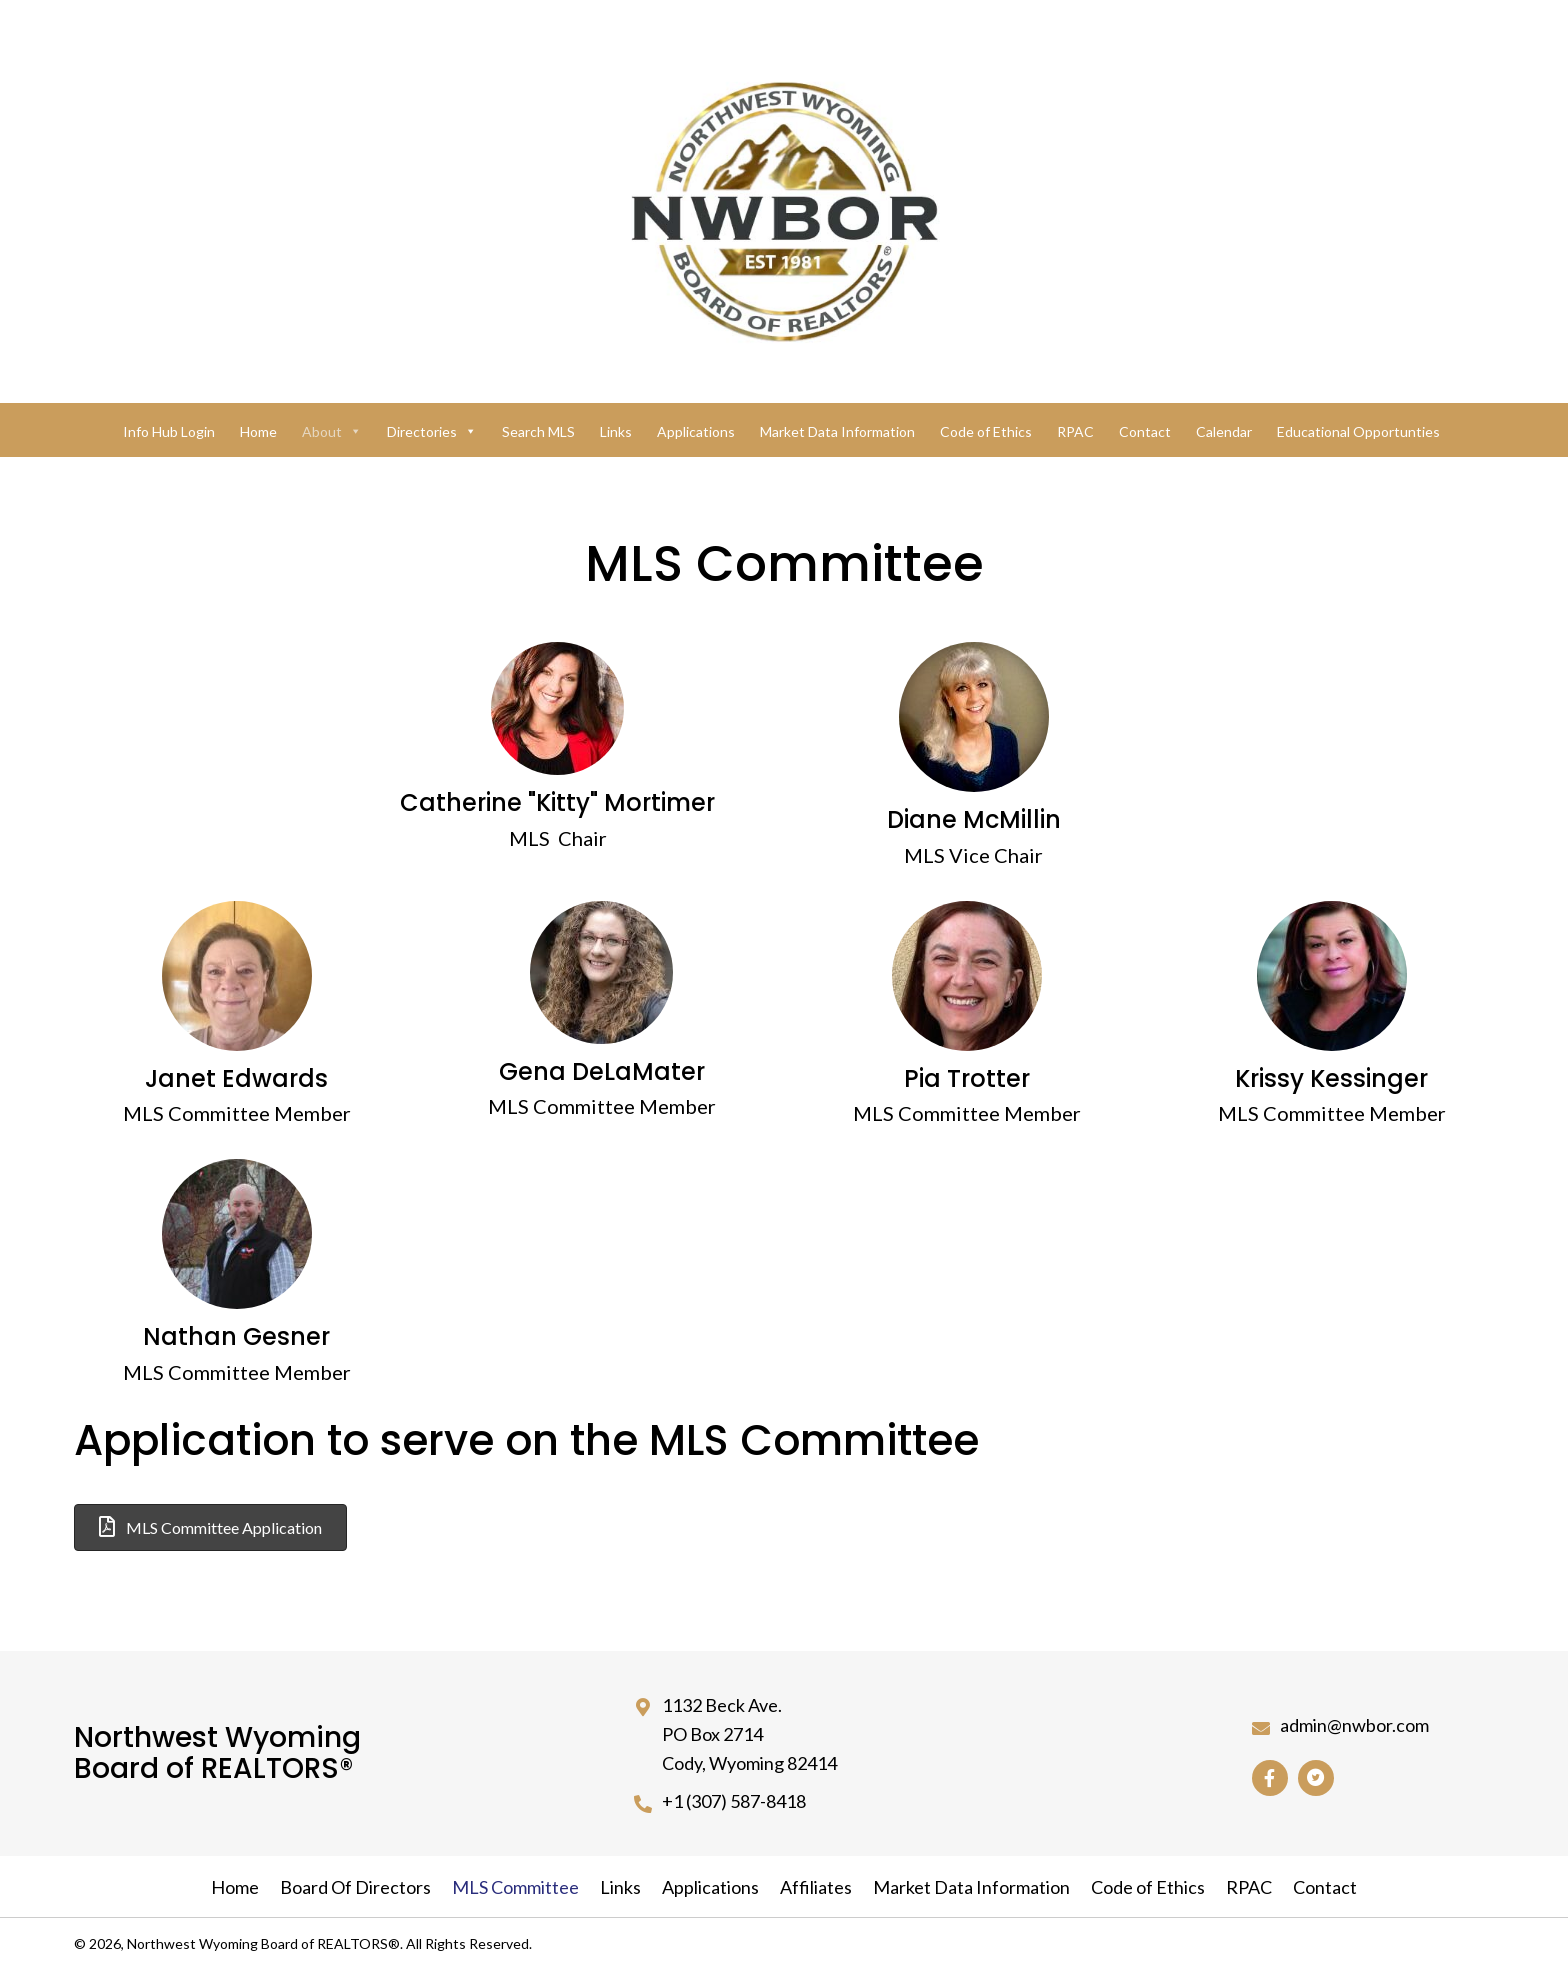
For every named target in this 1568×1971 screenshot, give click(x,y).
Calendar (1224, 431)
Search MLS (538, 431)
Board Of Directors (355, 1887)
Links (616, 431)
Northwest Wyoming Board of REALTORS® (217, 1753)
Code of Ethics (986, 431)
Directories (432, 431)
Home (258, 431)
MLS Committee (515, 1887)
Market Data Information (837, 431)
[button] (210, 1527)
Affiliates (816, 1887)
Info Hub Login (169, 431)
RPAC (1075, 431)
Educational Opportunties (1358, 431)
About (332, 431)
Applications (696, 431)
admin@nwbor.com (1354, 1725)
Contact (1145, 431)
